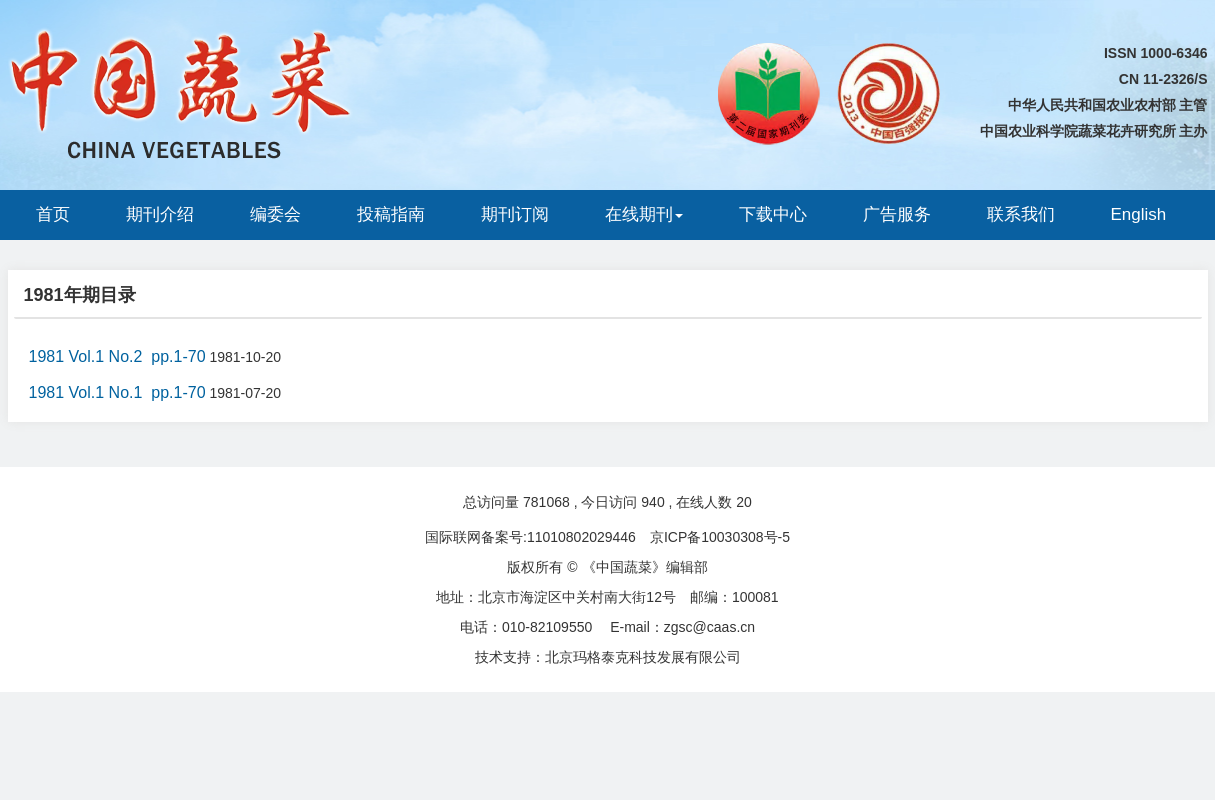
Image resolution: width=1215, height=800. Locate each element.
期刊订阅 (515, 214)
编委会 (275, 214)
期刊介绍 (160, 214)
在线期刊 (644, 214)
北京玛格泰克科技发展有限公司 (643, 657)
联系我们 (1021, 214)
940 (652, 502)
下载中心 (773, 214)
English (1139, 214)
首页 (53, 214)
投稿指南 (391, 214)
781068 (546, 502)
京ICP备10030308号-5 (720, 537)
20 (744, 502)
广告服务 (897, 214)
